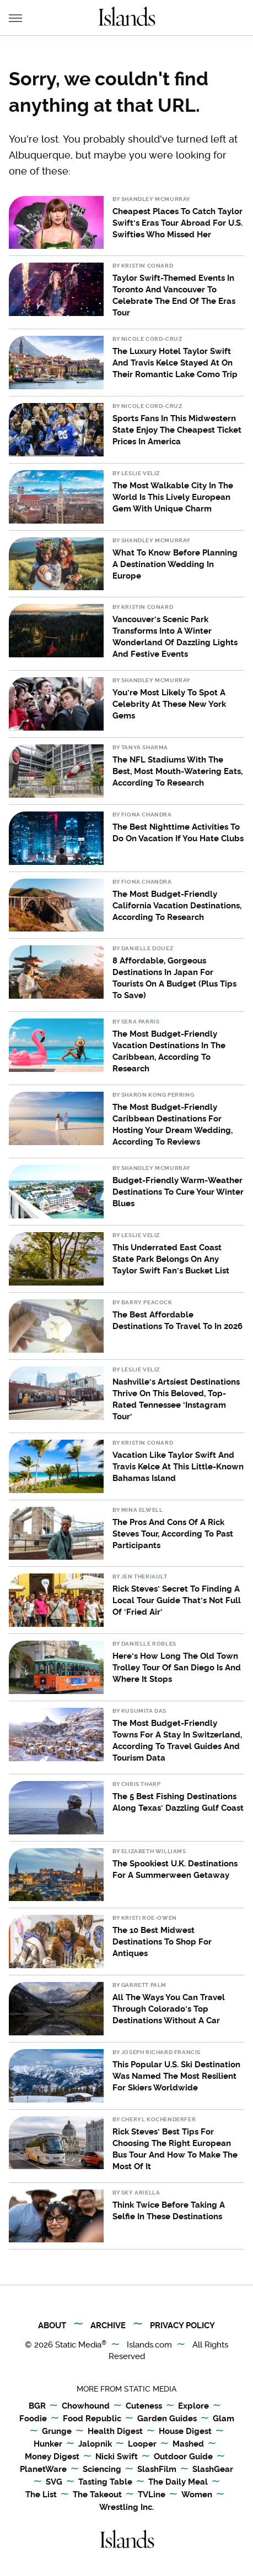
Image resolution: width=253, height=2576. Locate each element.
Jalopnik (95, 2444)
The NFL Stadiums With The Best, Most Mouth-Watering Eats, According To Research (177, 771)
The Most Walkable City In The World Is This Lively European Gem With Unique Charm (172, 497)
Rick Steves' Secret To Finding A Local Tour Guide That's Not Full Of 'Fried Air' (176, 1600)
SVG (54, 2482)
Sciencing (102, 2469)
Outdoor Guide (183, 2457)
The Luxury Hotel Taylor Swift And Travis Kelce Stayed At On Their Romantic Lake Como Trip (175, 362)
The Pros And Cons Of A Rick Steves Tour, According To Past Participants (172, 1533)
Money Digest (52, 2457)
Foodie (33, 2419)
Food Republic (92, 2419)
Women (196, 2495)
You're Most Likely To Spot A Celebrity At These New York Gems (169, 704)
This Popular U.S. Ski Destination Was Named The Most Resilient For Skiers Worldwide (176, 2076)
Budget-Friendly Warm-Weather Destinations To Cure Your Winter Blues (178, 1191)
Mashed (188, 2444)
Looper (142, 2444)
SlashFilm (156, 2469)
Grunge (57, 2431)
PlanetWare (43, 2469)
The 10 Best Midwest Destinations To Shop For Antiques (162, 1941)
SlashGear (212, 2469)
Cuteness (144, 2406)
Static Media (78, 2345)
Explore (193, 2406)
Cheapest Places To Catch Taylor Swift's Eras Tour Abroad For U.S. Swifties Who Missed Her (177, 222)
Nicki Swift (116, 2457)
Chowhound (86, 2406)
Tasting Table (105, 2482)
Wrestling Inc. (126, 2507)
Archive (108, 2325)
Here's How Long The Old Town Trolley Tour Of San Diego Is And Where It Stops (176, 1667)
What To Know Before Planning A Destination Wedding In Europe (175, 564)
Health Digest (115, 2431)
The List (41, 2495)
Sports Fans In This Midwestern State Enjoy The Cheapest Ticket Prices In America (176, 429)
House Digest (185, 2431)
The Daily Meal (178, 2482)
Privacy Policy (182, 2325)
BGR (37, 2406)
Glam (223, 2419)
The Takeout (97, 2495)
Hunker (48, 2444)
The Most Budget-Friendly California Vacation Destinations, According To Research (176, 905)
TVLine (151, 2495)
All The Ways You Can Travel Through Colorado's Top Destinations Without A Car (168, 2008)
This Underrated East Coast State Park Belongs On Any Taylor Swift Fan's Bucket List (170, 1259)
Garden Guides (167, 2419)
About (52, 2325)
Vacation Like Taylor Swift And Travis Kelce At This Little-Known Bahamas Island (178, 1466)
